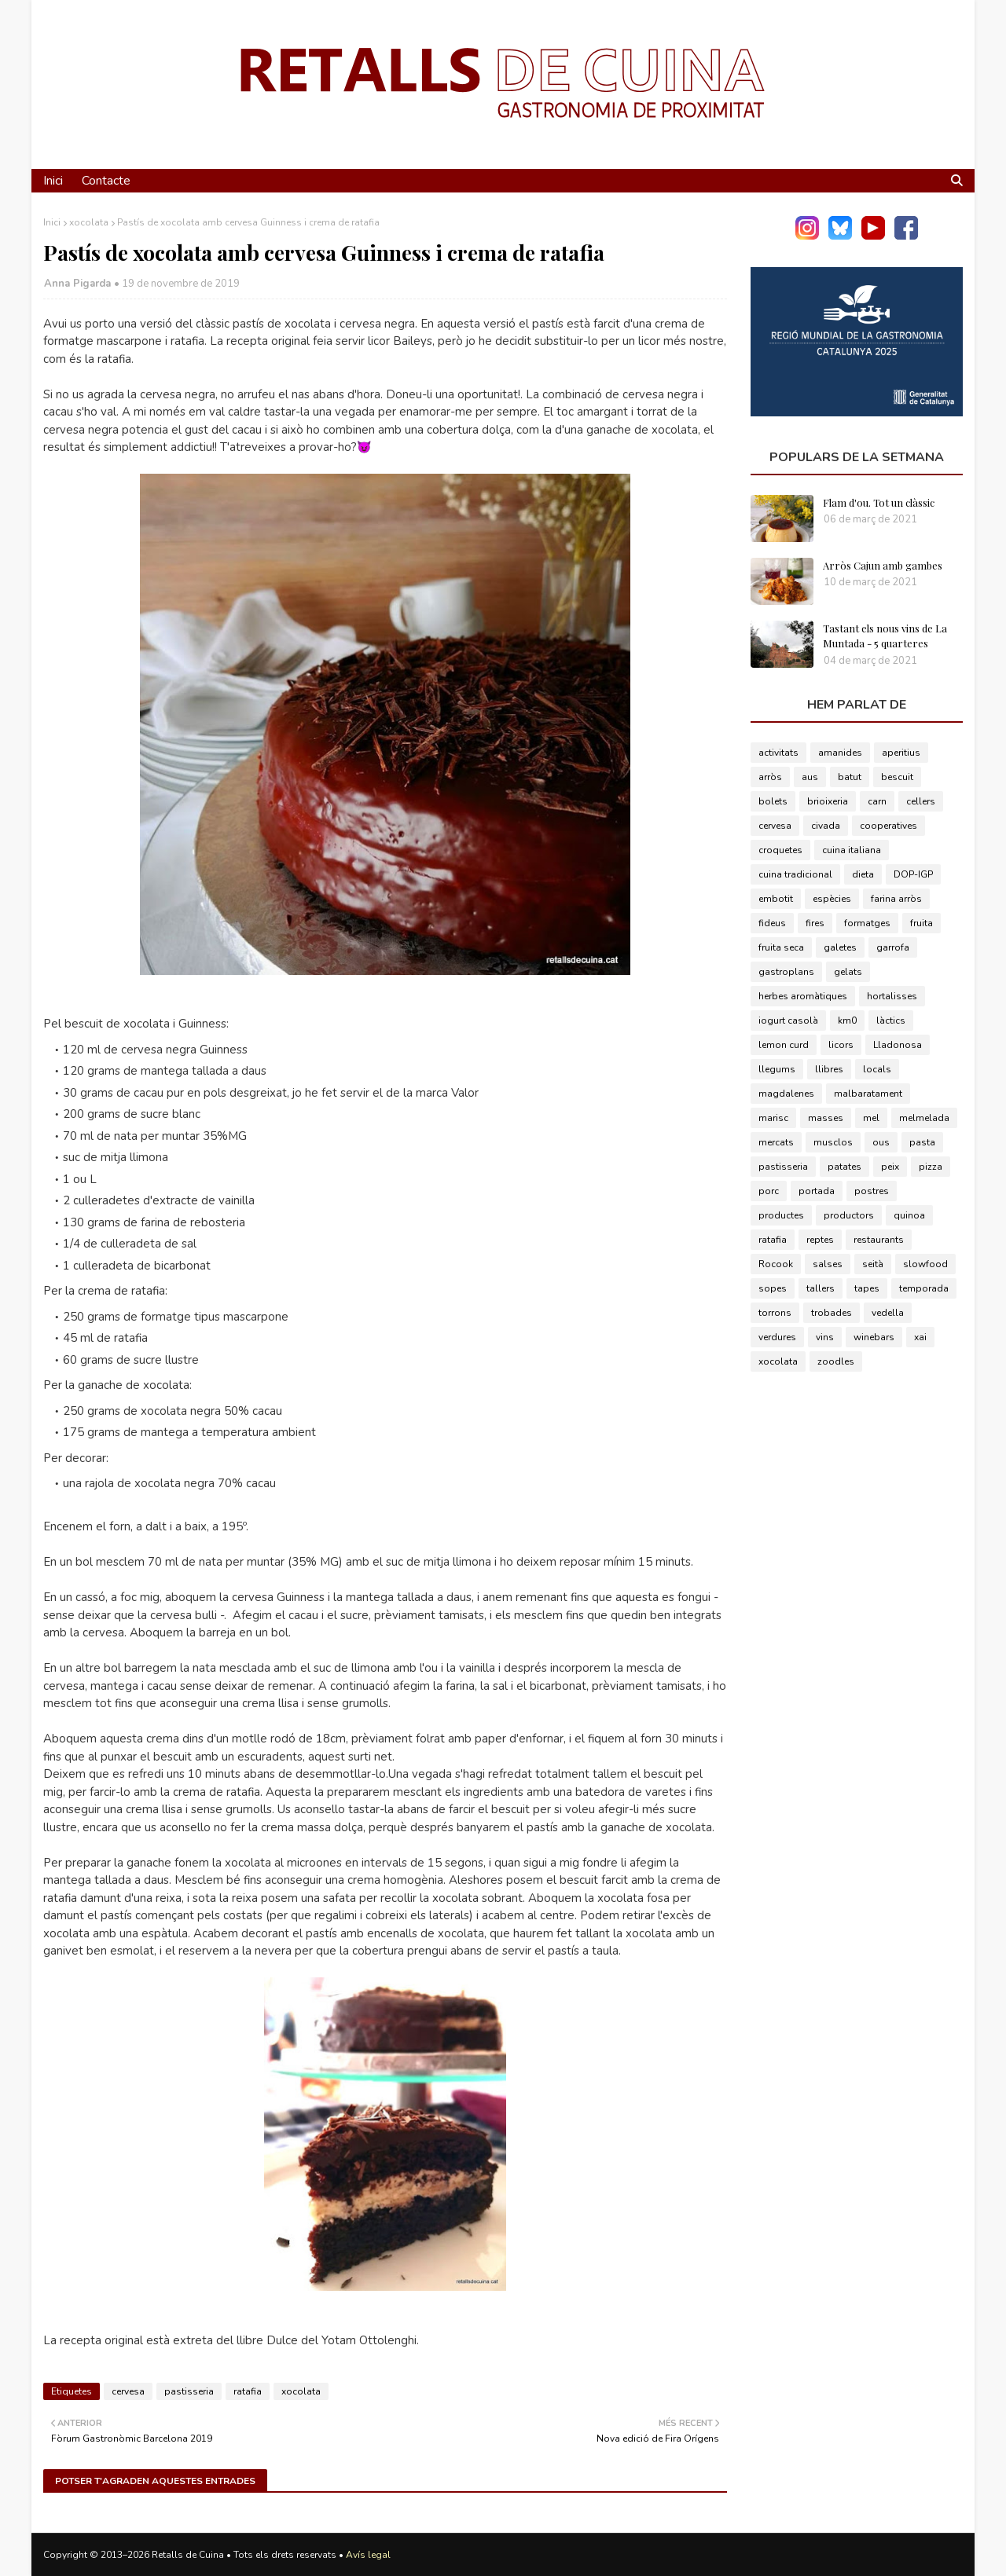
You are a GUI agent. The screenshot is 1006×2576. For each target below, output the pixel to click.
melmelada (924, 1118)
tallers (820, 1288)
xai (920, 1337)
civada (825, 825)
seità (872, 1264)
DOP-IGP (913, 874)
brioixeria (827, 801)
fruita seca (781, 947)
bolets (773, 801)
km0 (847, 1020)
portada (817, 1191)
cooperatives (888, 825)
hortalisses (892, 996)
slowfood (925, 1264)
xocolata (88, 222)
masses (825, 1118)
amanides (840, 752)
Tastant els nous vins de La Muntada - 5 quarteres (885, 635)
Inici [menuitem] (53, 180)
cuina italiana (851, 850)
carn (877, 801)
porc (768, 1191)
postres (871, 1191)
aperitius (901, 752)
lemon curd (783, 1045)
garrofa (892, 947)
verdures (777, 1337)
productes (781, 1215)
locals (877, 1069)
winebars (874, 1337)
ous (881, 1142)
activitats (778, 752)
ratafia (247, 2391)
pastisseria (189, 2391)
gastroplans (786, 972)
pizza (930, 1166)
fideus (772, 923)
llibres (829, 1069)
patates (844, 1166)
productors (849, 1215)
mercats (776, 1142)
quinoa (909, 1215)
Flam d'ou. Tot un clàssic (878, 502)
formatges (867, 923)
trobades (831, 1312)
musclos (833, 1142)
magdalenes (786, 1093)
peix (890, 1166)
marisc (773, 1118)
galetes (840, 947)
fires (815, 923)
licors (841, 1045)
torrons (774, 1312)
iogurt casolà (788, 1020)
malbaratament (868, 1093)
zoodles (835, 1361)
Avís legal (368, 2555)
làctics (890, 1020)
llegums (776, 1069)
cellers (920, 801)
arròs (770, 777)
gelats (848, 972)
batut (849, 777)
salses (828, 1264)
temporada (924, 1288)
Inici (52, 222)
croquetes (780, 850)
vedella (888, 1312)
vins (825, 1337)
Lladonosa (897, 1045)
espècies (832, 898)
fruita (921, 923)
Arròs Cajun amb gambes (882, 565)
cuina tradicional (795, 874)
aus (810, 777)
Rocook (775, 1264)
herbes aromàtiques (802, 996)
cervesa (128, 2391)
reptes (820, 1239)
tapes (866, 1288)
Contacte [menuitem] (106, 180)
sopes (772, 1288)
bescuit (897, 777)
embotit (775, 898)
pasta (922, 1142)
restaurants (879, 1239)
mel (871, 1118)
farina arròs (896, 898)
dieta (863, 874)
